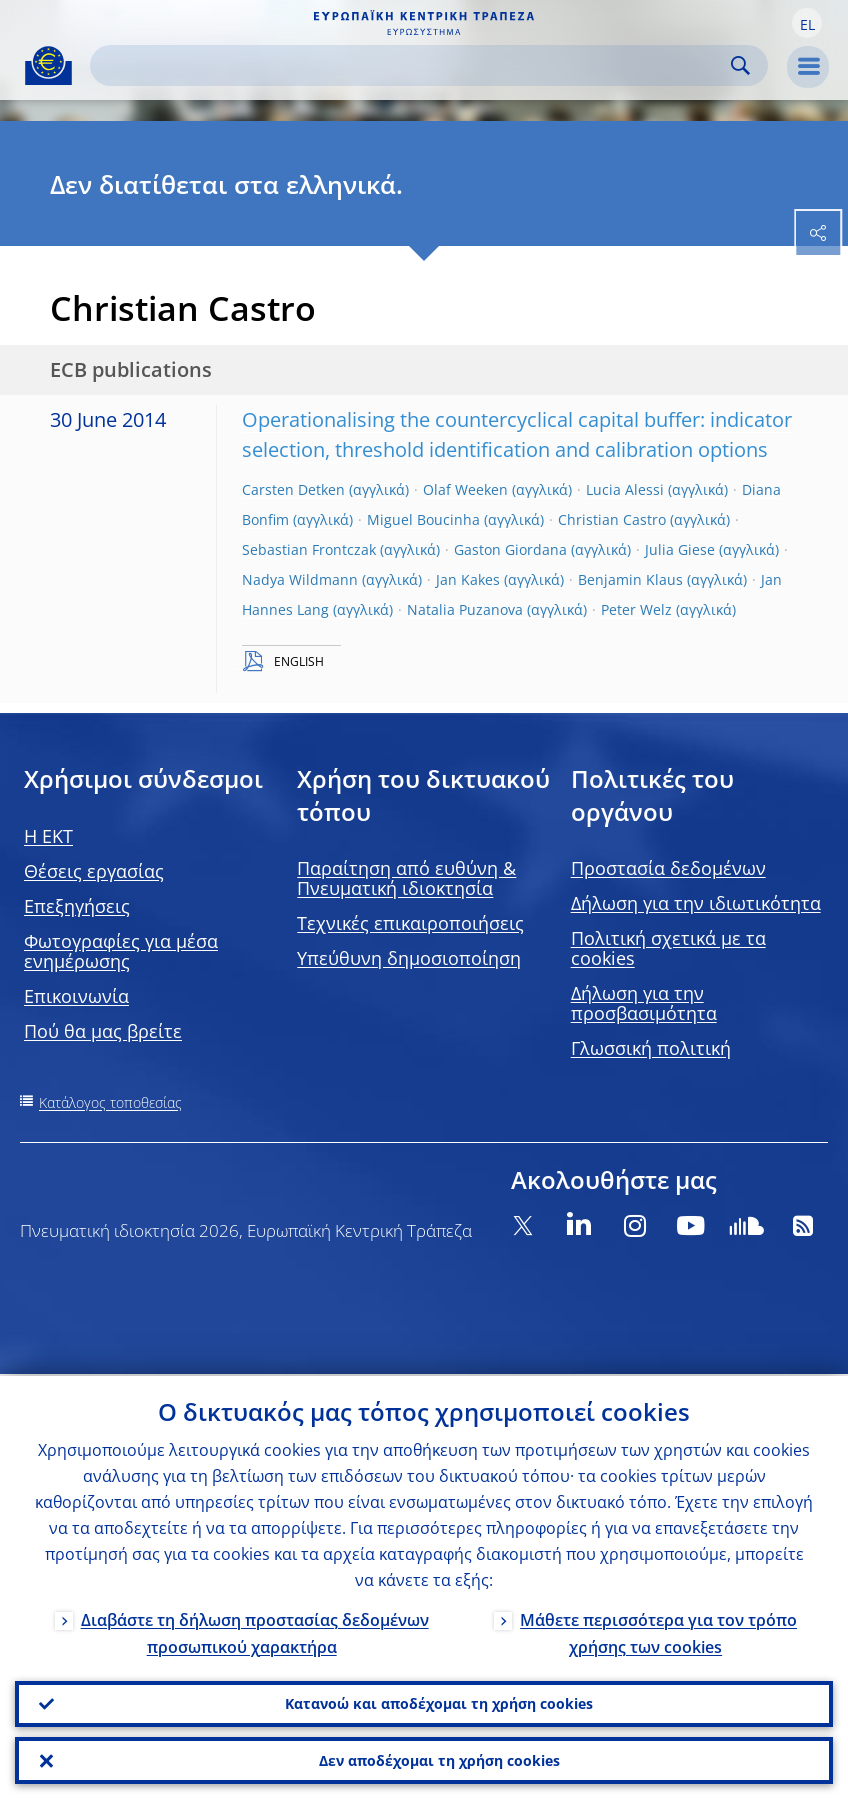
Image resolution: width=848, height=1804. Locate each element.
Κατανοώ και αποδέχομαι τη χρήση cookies (439, 1701)
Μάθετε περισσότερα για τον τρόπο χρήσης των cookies (658, 1630)
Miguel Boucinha (423, 519)
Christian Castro (612, 519)
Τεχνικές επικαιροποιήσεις (410, 923)
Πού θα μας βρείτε (103, 1031)
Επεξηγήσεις (77, 906)
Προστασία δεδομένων (668, 868)
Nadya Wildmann (300, 579)
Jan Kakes (468, 579)
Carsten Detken (293, 489)
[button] (807, 23)
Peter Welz (636, 609)
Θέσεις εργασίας (94, 871)
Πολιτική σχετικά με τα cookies (668, 948)
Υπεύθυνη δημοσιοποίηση (409, 958)
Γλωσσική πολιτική (651, 1048)
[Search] (413, 65)
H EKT (48, 836)
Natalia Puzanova (465, 609)
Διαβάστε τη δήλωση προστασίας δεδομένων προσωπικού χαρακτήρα (255, 1630)
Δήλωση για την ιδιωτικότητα (696, 903)
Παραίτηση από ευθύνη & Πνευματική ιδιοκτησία (406, 878)
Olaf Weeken (465, 489)
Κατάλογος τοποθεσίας (110, 1102)
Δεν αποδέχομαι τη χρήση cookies (439, 1759)
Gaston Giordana (510, 549)
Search (740, 65)
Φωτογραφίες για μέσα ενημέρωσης (121, 951)
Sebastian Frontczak (309, 549)
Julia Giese (680, 549)
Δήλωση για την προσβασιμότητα (644, 1003)
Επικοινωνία (76, 996)
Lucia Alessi (625, 489)
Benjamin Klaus (630, 579)
